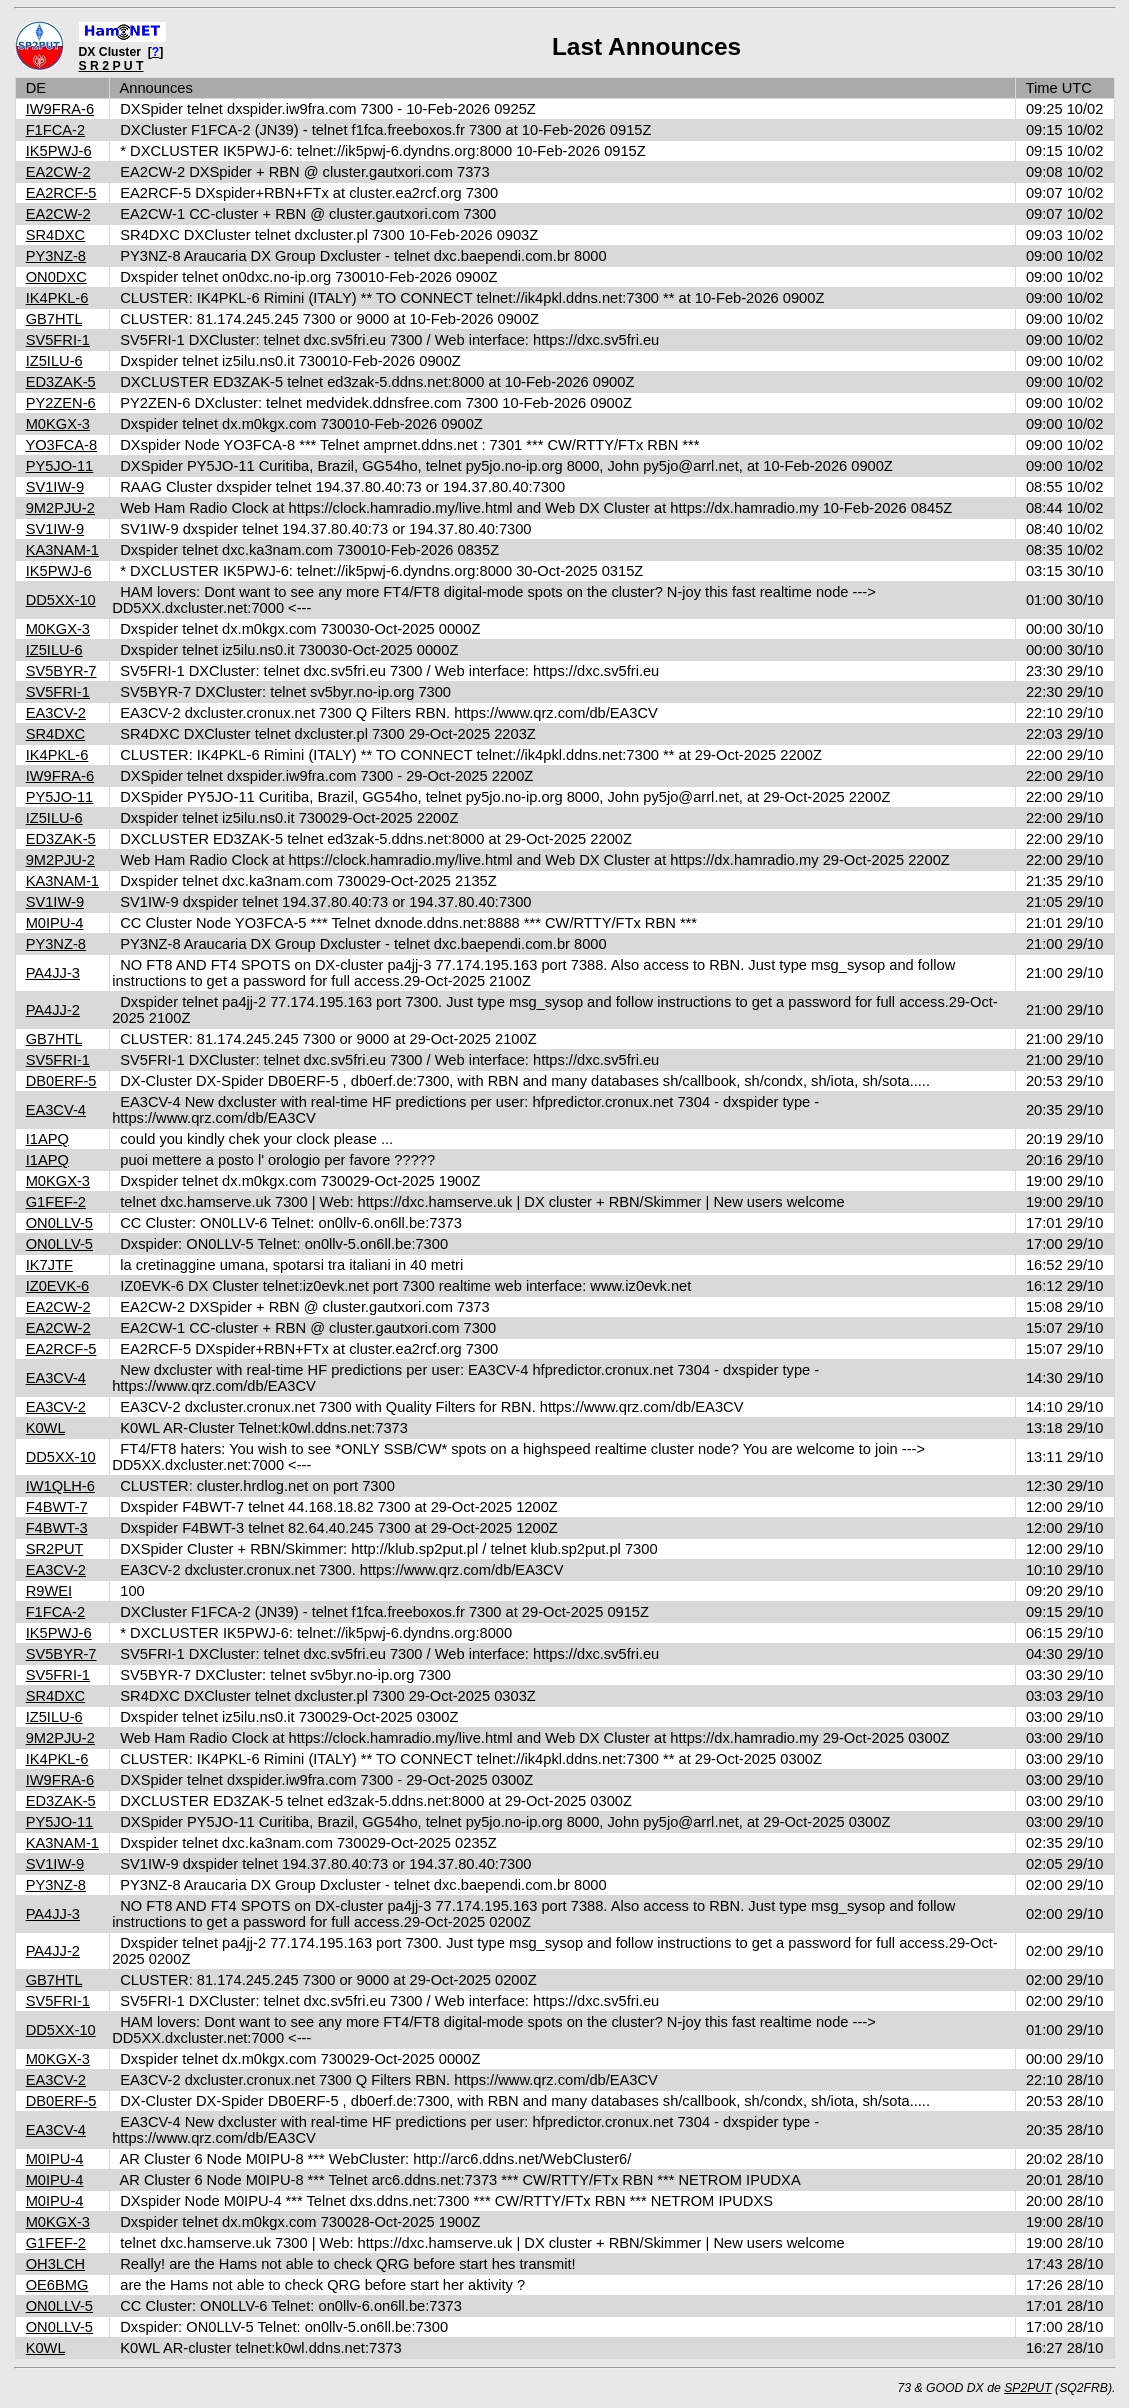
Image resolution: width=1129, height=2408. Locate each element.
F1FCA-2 (55, 130)
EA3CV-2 (56, 713)
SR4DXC (55, 235)
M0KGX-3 (58, 424)
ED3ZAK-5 (61, 382)
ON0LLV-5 (59, 1223)
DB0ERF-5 (61, 1081)
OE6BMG (57, 2285)
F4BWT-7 (57, 1507)
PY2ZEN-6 (61, 403)
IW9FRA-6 (60, 109)
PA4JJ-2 (53, 1010)
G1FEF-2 (56, 1202)
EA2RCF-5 (61, 193)
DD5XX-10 (61, 600)
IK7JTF (49, 1265)
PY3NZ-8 (56, 256)
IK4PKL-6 (57, 298)
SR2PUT (55, 1549)
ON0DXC (56, 277)
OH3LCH (55, 2264)
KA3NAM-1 (62, 550)
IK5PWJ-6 (59, 151)
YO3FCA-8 (61, 445)
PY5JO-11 (60, 466)
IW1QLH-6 (60, 1486)
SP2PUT (1028, 2388)
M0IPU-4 (55, 923)
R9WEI (49, 1591)
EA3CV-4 (56, 1110)
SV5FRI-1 (58, 340)
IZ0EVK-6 (58, 1286)
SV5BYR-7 (61, 671)
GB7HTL (54, 319)
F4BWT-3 (57, 1528)
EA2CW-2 (58, 172)
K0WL (45, 1428)
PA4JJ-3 (53, 973)
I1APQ (47, 1139)
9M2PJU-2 (60, 508)
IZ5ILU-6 (54, 361)
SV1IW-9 (55, 487)
